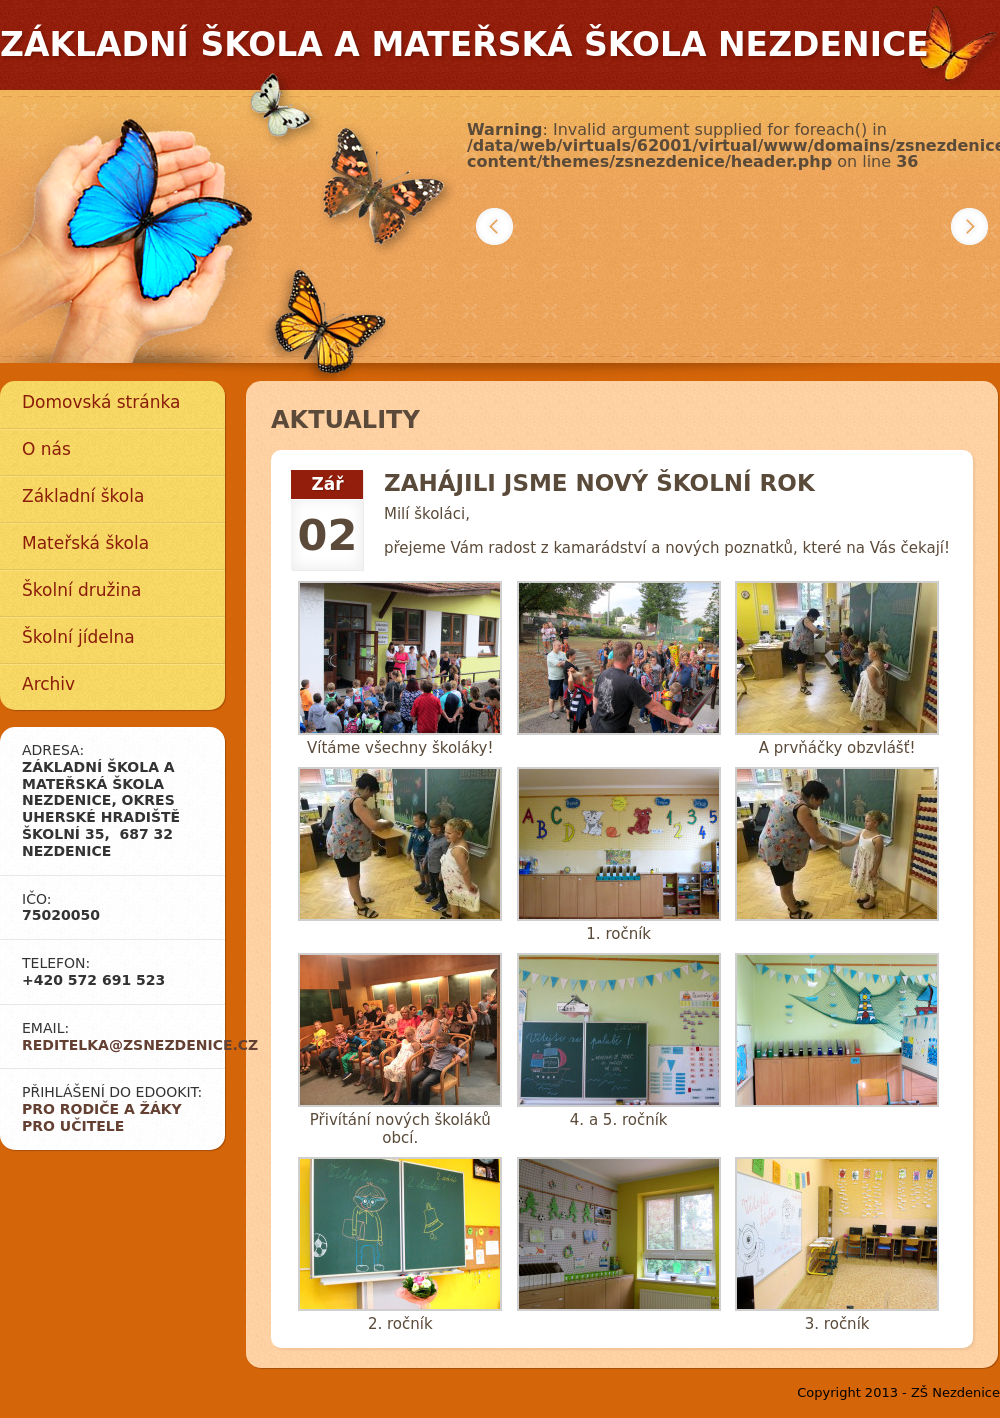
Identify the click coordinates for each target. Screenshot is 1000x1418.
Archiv (48, 684)
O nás (46, 449)
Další (969, 226)
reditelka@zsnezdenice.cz (140, 1045)
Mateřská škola (85, 543)
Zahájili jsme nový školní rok (599, 483)
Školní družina (81, 590)
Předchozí (494, 226)
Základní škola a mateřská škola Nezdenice (464, 44)
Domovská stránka (101, 402)
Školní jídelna (78, 637)
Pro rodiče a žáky (102, 1109)
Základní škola (83, 496)
